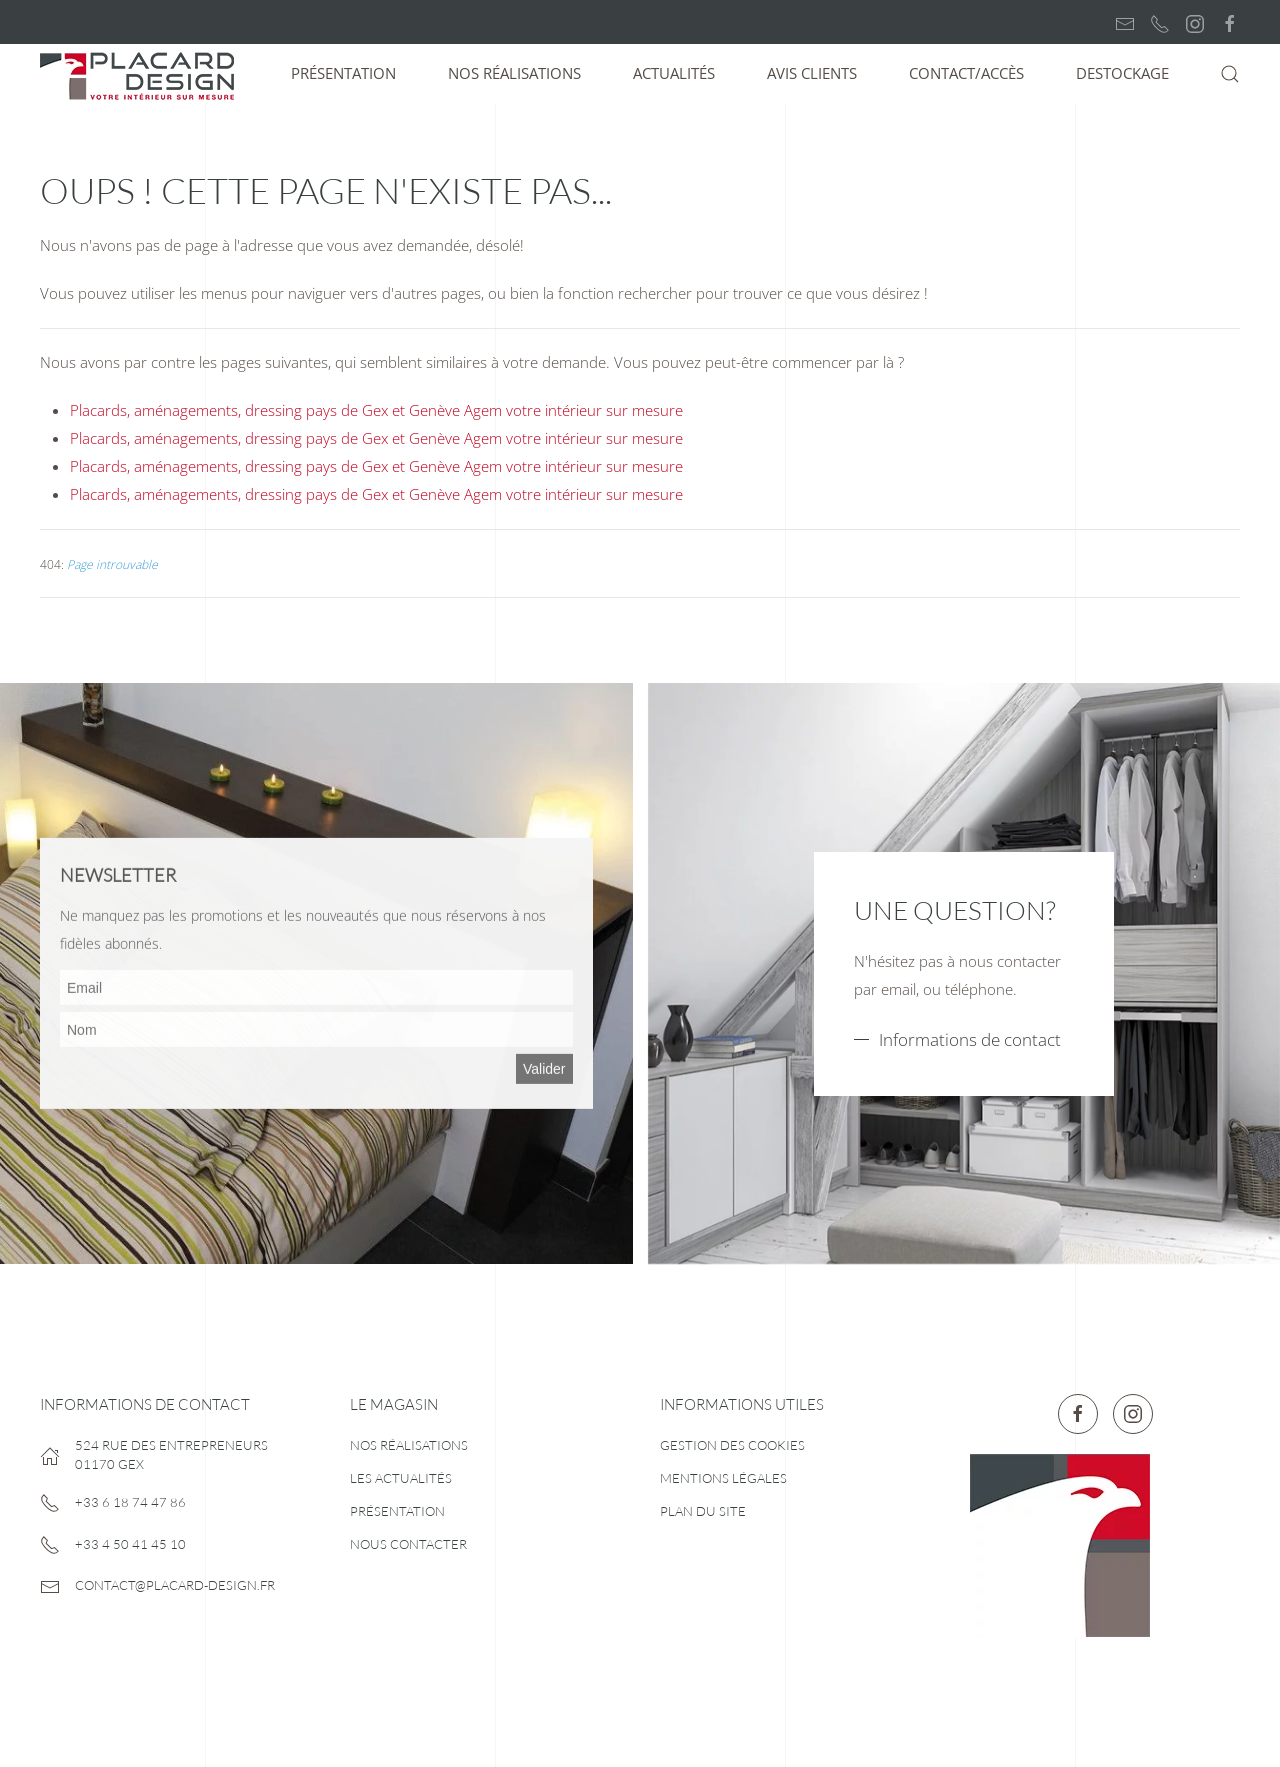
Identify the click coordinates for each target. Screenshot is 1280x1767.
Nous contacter (408, 1544)
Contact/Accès (966, 73)
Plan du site (703, 1511)
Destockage (1122, 73)
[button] (1230, 74)
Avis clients (812, 73)
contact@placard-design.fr (175, 1585)
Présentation (343, 73)
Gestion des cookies (732, 1445)
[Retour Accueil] (140, 74)
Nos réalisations (514, 73)
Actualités (674, 73)
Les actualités (401, 1478)
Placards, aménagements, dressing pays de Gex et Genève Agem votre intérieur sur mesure (376, 410)
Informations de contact (970, 1039)
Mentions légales (723, 1478)
